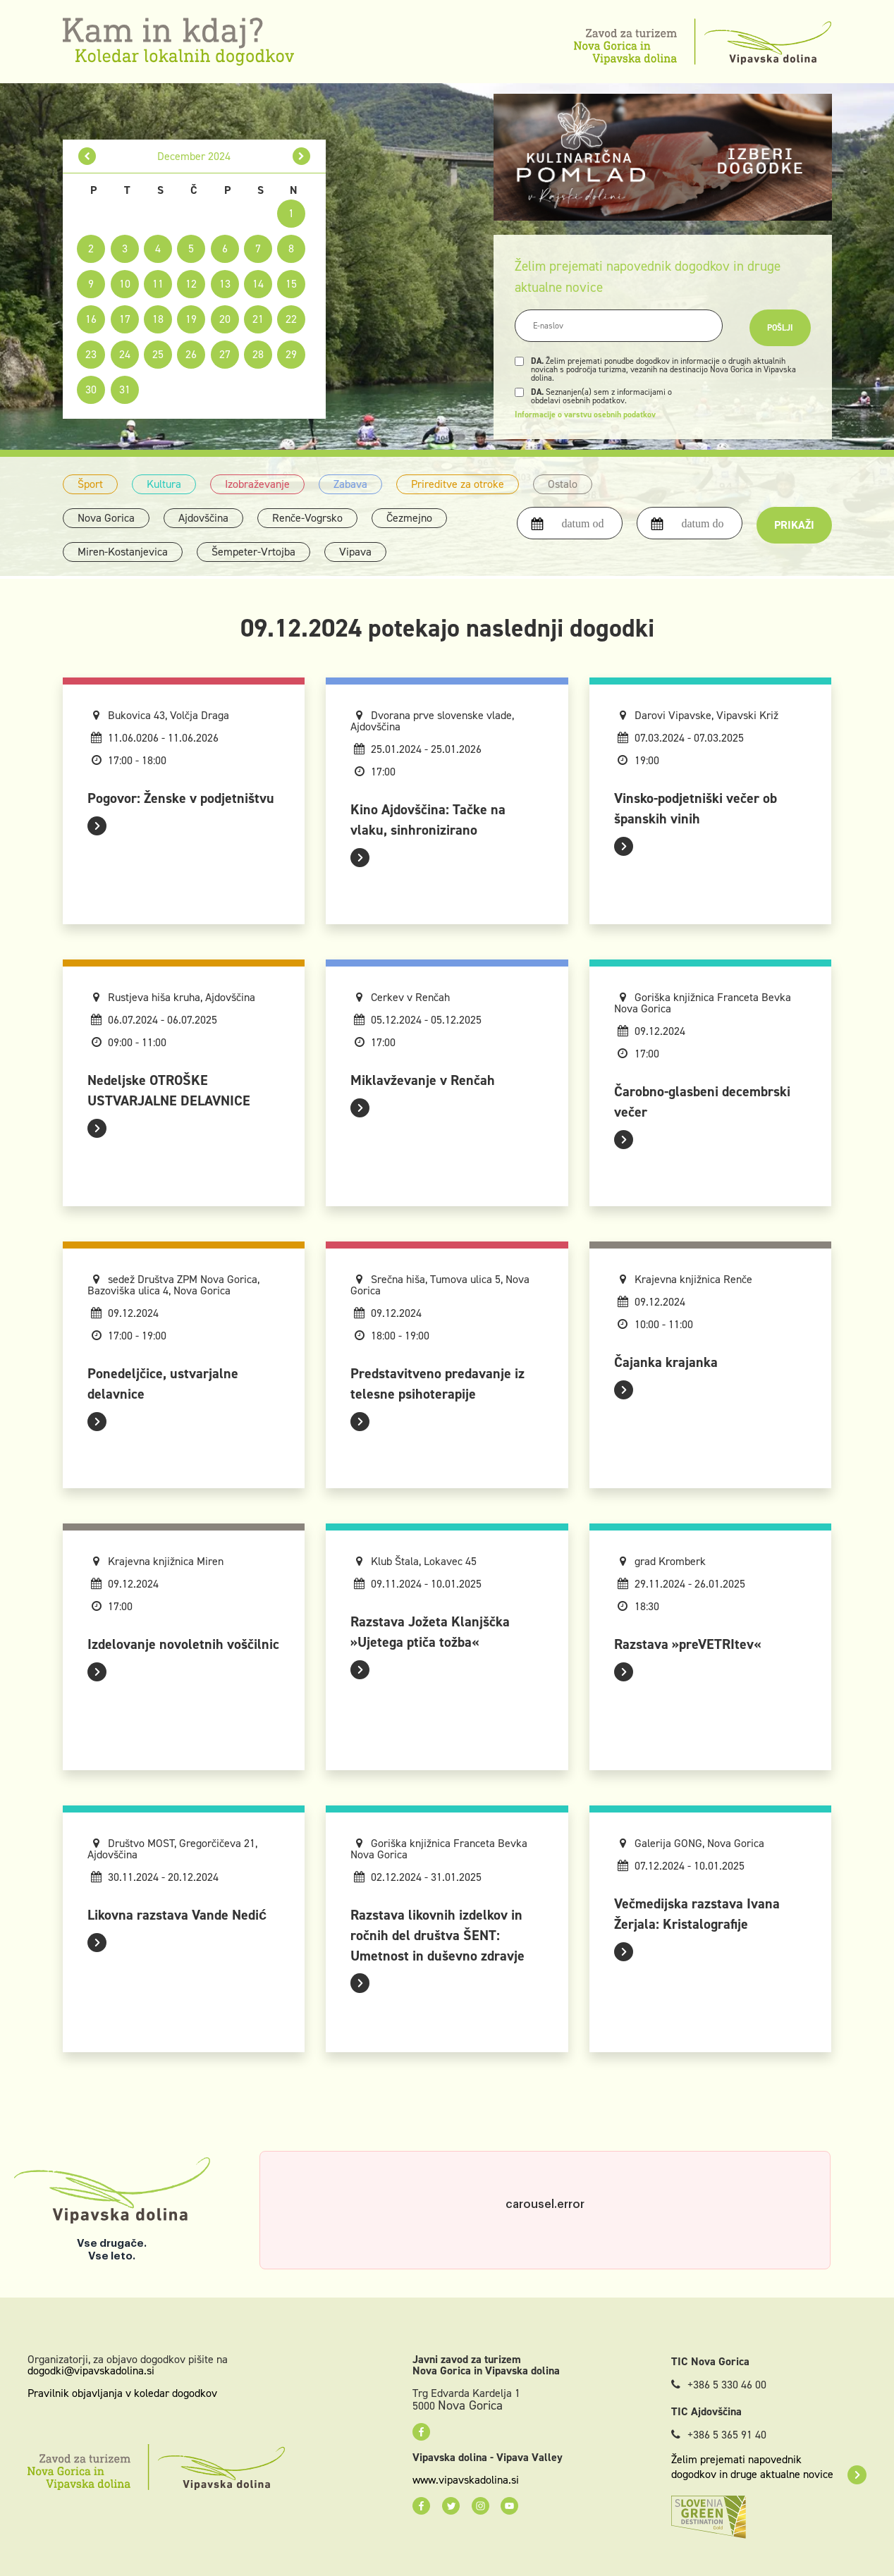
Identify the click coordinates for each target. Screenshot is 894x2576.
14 (258, 283)
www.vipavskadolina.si (465, 2480)
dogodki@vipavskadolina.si (90, 2370)
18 (158, 319)
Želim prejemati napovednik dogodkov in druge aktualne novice (769, 2467)
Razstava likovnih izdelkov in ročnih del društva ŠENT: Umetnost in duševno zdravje (437, 1935)
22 (291, 319)
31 (124, 389)
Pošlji (780, 327)
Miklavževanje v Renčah (422, 1080)
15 (291, 283)
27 (225, 354)
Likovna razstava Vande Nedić (177, 1915)
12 (191, 283)
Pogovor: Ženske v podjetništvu (180, 798)
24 (124, 354)
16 (91, 319)
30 (91, 389)
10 (124, 283)
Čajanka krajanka (666, 1362)
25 (158, 354)
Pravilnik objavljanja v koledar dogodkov (122, 2393)
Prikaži (794, 524)
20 (225, 319)
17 (124, 319)
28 (258, 354)
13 (225, 283)
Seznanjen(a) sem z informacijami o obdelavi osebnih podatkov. (601, 396)
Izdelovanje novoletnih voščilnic (183, 1644)
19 (191, 319)
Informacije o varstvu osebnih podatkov (585, 414)
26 (191, 354)
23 (91, 354)
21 (258, 319)
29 (291, 354)
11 (158, 283)
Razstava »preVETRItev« (687, 1644)
